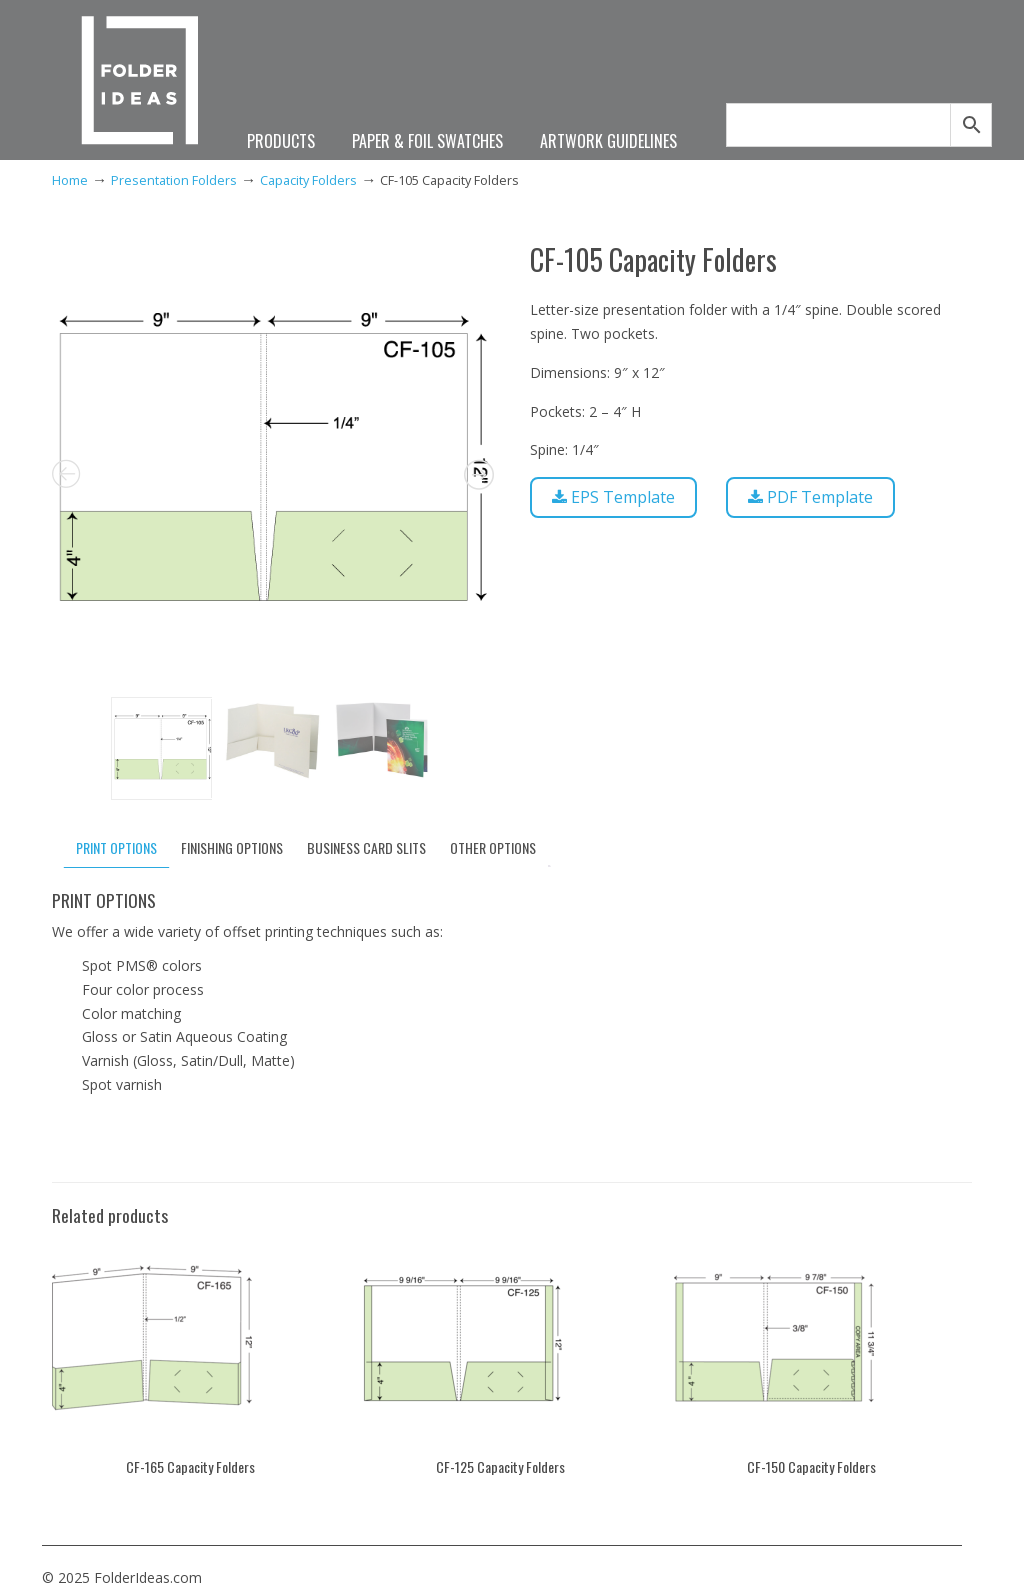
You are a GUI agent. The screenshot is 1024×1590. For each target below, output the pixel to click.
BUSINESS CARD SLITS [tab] (366, 847)
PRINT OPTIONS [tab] (116, 847)
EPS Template (613, 497)
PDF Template (810, 497)
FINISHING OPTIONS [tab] (232, 847)
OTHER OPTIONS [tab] (493, 847)
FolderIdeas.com (140, 82)
